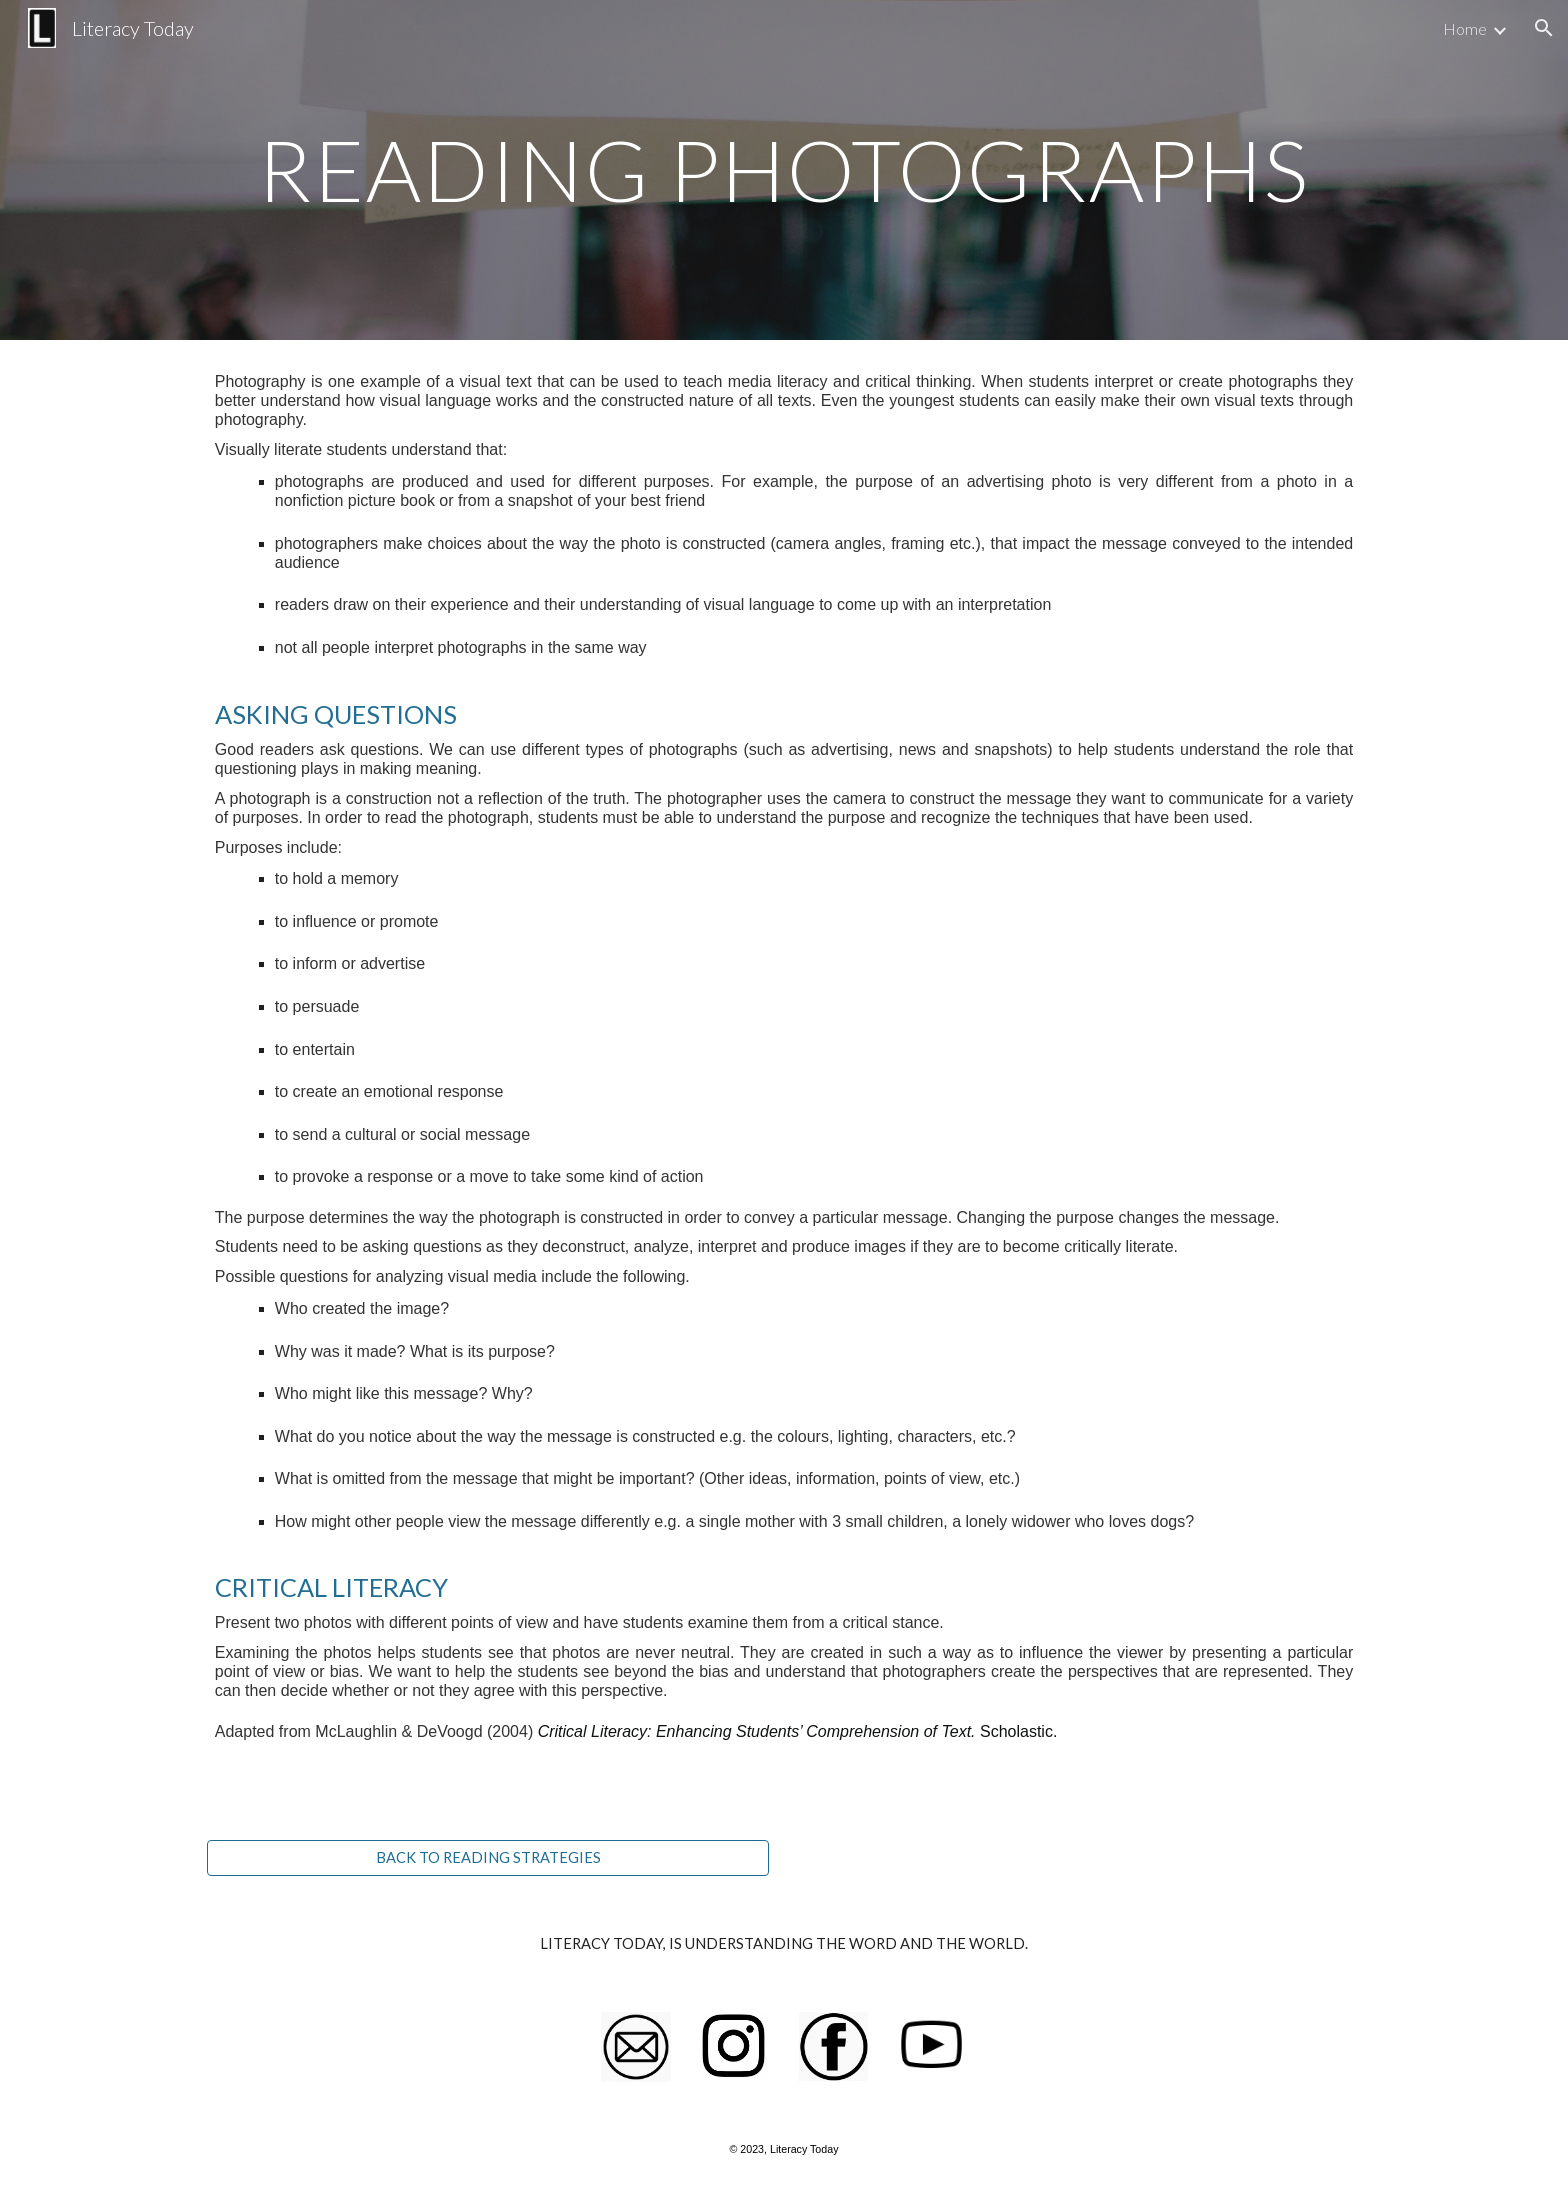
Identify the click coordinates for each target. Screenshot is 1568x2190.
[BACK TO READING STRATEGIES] (488, 1858)
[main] (784, 169)
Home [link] (1465, 28)
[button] (1544, 28)
